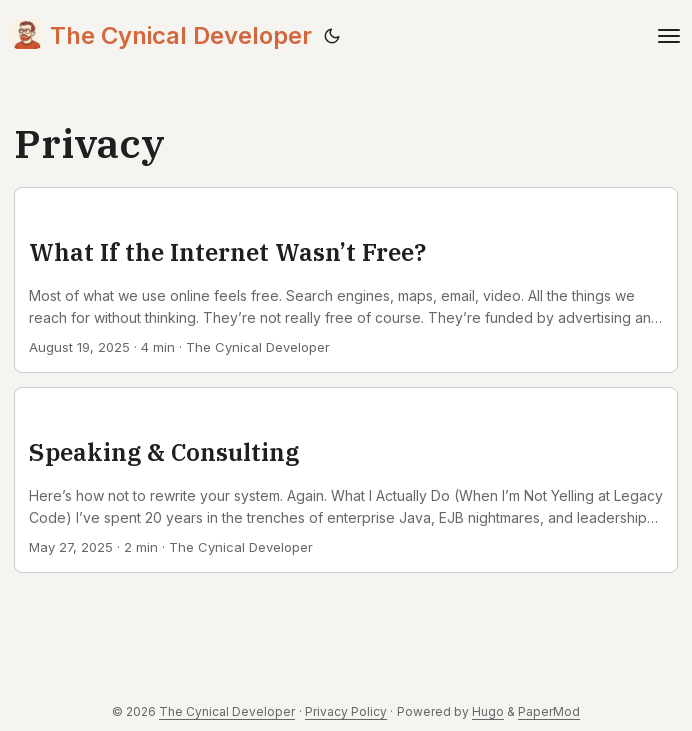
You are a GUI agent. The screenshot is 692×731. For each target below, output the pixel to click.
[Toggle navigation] (669, 36)
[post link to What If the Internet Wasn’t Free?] (346, 280)
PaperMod (549, 711)
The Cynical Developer (162, 34)
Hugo (488, 711)
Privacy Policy (346, 711)
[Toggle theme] (332, 36)
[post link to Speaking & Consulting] (346, 480)
